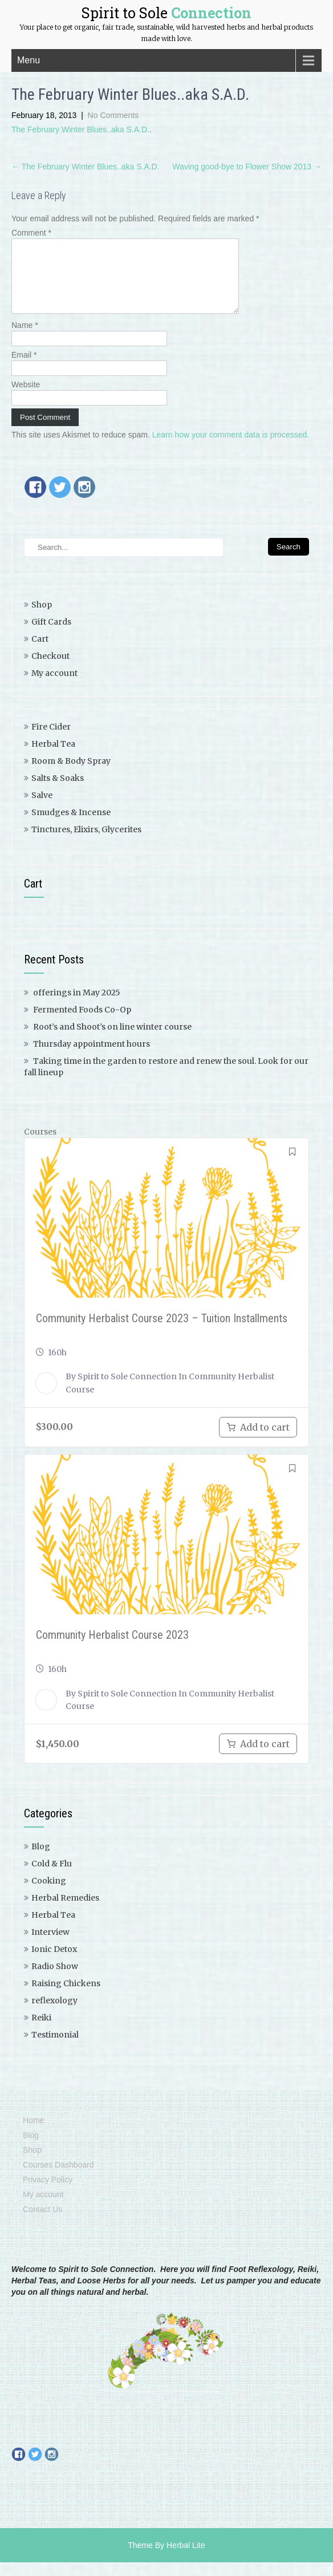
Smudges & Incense (71, 826)
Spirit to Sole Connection (127, 1390)
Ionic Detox (54, 1963)
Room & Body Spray (71, 774)
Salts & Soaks (57, 792)
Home (33, 2133)
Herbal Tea (53, 757)
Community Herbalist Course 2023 (112, 1648)
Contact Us (42, 2222)
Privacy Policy (47, 2193)
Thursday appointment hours (91, 1057)
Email (23, 368)
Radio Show (54, 1980)
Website (25, 398)
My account (54, 687)
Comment (31, 232)
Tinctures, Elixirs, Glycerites (86, 843)
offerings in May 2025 (76, 1006)
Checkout (50, 670)
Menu (28, 60)
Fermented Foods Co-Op (82, 1023)
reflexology (54, 2014)
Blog (40, 1860)
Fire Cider (51, 740)
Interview (50, 1946)
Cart (39, 652)
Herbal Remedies (65, 1911)
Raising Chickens (65, 1997)
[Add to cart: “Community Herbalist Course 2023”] (258, 1757)
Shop (41, 618)
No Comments (113, 115)
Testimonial (55, 2048)
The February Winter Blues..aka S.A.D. (80, 129)
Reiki (41, 2031)
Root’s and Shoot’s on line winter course (112, 1040)
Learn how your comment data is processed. (230, 448)
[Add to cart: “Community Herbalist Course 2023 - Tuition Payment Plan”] (258, 1441)
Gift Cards (51, 635)
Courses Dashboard (58, 2178)
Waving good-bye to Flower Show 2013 (247, 166)
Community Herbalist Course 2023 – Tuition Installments (161, 1332)
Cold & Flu (51, 1877)
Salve (41, 809)
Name (24, 338)
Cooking (48, 1894)
